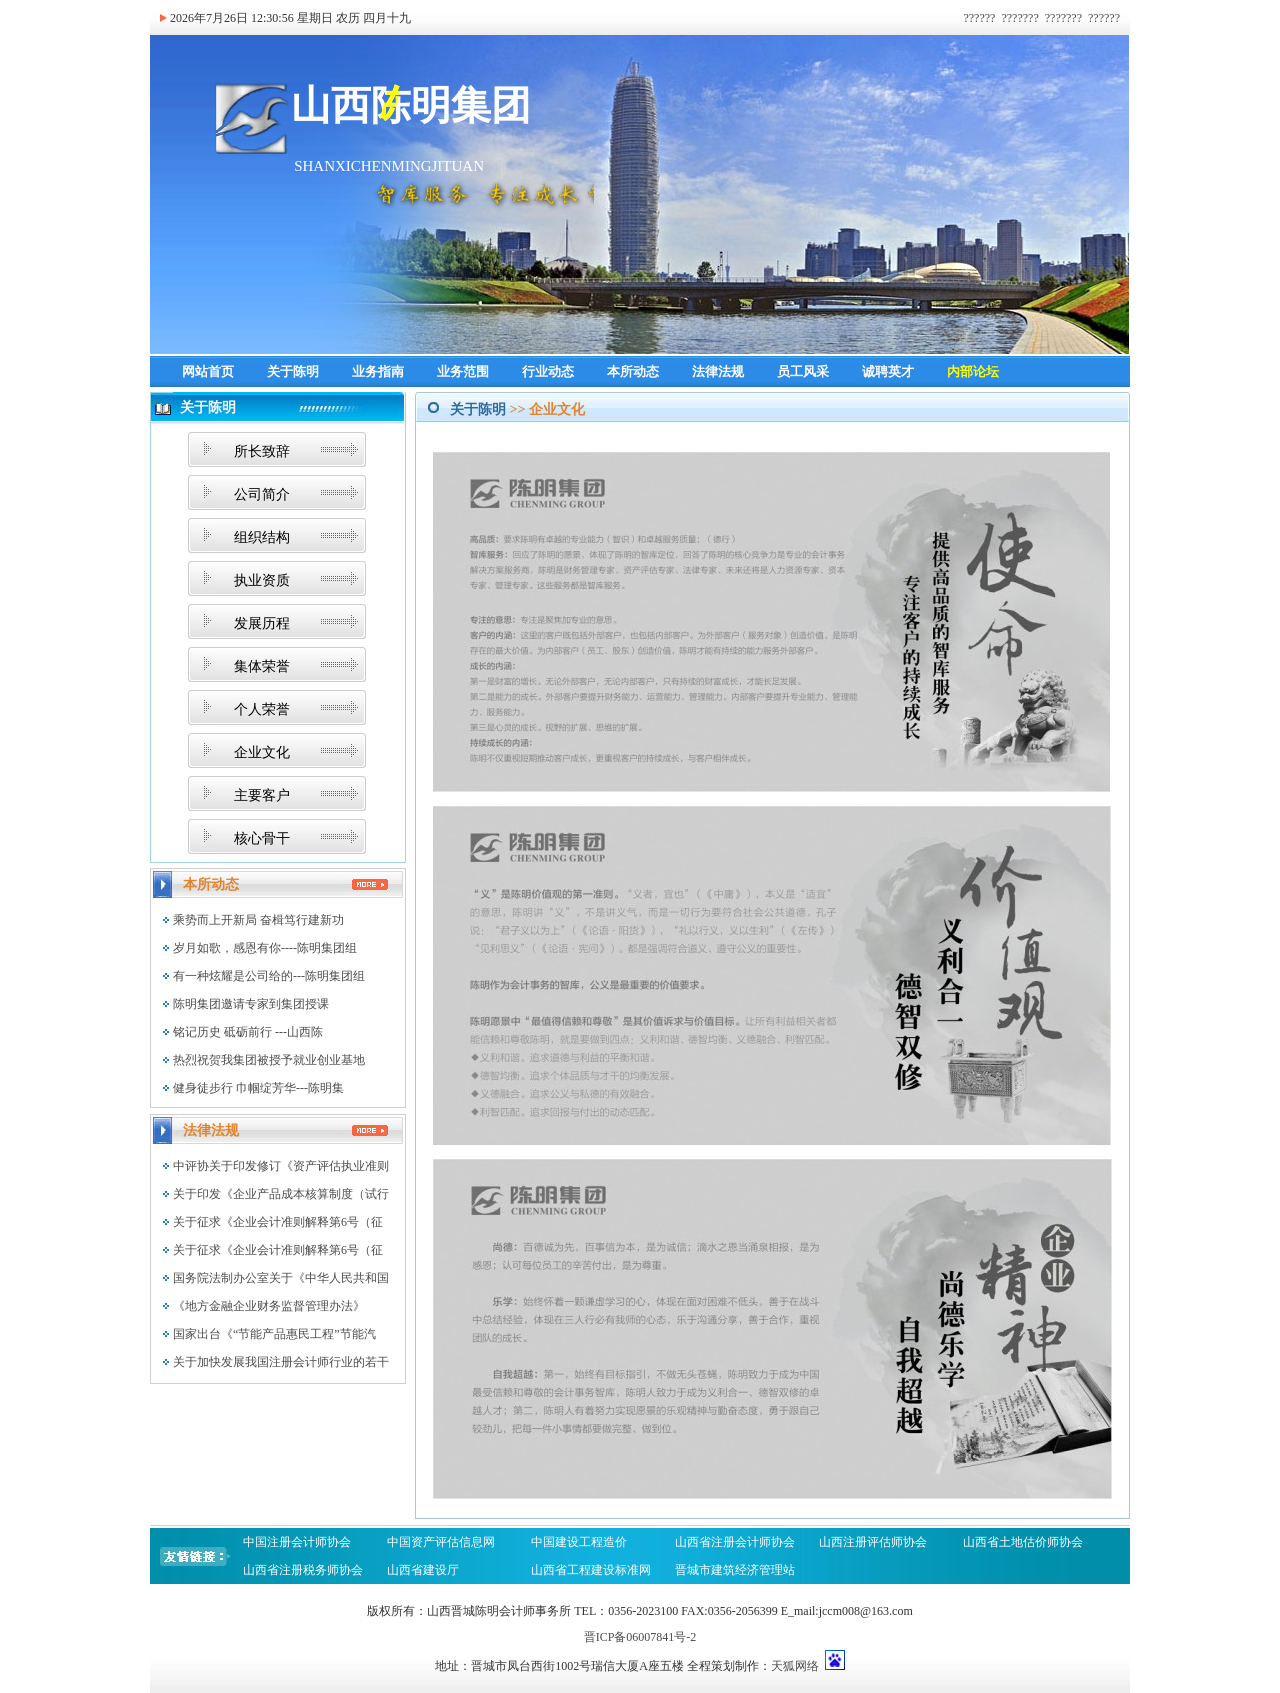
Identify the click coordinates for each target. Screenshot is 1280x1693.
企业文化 (262, 752)
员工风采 (803, 371)
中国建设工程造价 (579, 1542)
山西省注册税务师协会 (303, 1570)
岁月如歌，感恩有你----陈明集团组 (265, 948)
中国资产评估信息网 (441, 1542)
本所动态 (633, 371)
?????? (979, 18)
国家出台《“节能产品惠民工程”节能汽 (274, 1334)
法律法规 (718, 371)
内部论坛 (973, 371)
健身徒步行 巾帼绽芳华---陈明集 (258, 1088)
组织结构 (262, 537)
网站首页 (208, 371)
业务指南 (378, 371)
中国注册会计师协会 (297, 1542)
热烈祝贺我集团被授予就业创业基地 (269, 1060)
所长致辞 (262, 451)
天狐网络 (795, 1666)
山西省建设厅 (423, 1570)
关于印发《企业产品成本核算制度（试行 (281, 1194)
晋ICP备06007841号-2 (640, 1637)
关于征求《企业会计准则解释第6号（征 (278, 1222)
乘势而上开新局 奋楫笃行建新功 (258, 920)
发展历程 (262, 623)
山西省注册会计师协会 (735, 1542)
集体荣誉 (262, 666)
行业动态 (548, 371)
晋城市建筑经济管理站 (736, 1570)
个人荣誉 (262, 709)
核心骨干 (262, 838)
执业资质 (262, 580)
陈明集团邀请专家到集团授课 (251, 1004)
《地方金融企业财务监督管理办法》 (269, 1306)
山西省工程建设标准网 (591, 1570)
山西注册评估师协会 (873, 1542)
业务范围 (463, 371)
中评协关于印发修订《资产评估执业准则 (281, 1166)
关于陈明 (293, 371)
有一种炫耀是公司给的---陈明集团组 (269, 976)
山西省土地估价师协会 (1023, 1542)
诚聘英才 (888, 371)
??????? (1019, 18)
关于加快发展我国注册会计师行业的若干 (281, 1362)
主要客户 (262, 795)
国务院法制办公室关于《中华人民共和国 (281, 1278)
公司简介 (262, 494)
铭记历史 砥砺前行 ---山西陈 (248, 1032)
